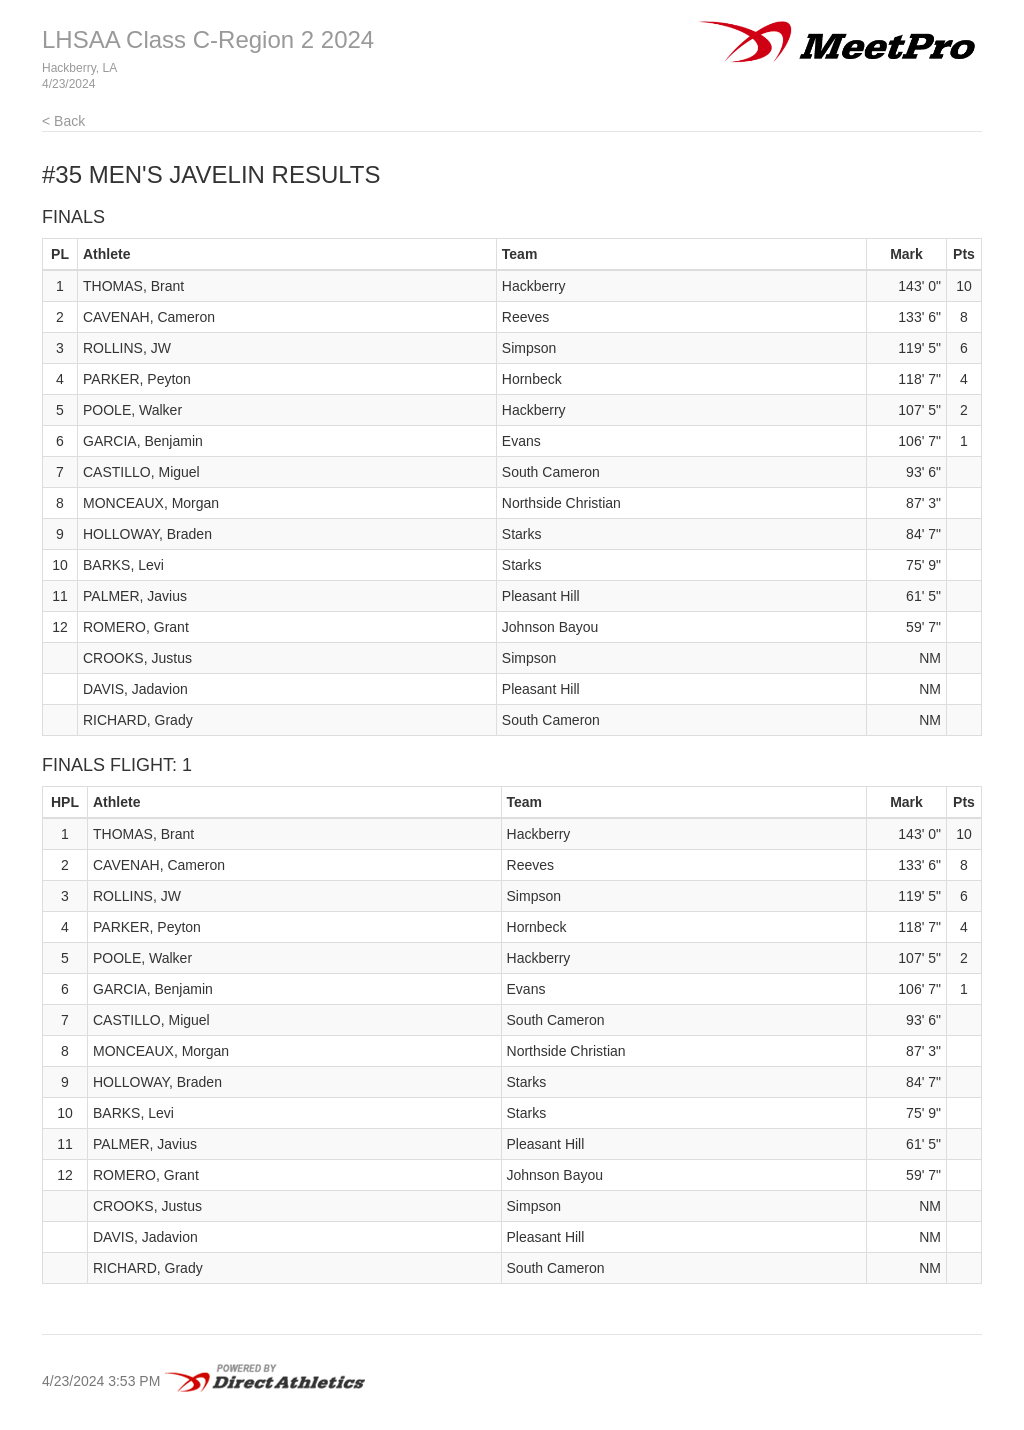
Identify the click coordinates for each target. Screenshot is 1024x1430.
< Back (63, 121)
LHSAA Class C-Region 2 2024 (208, 39)
